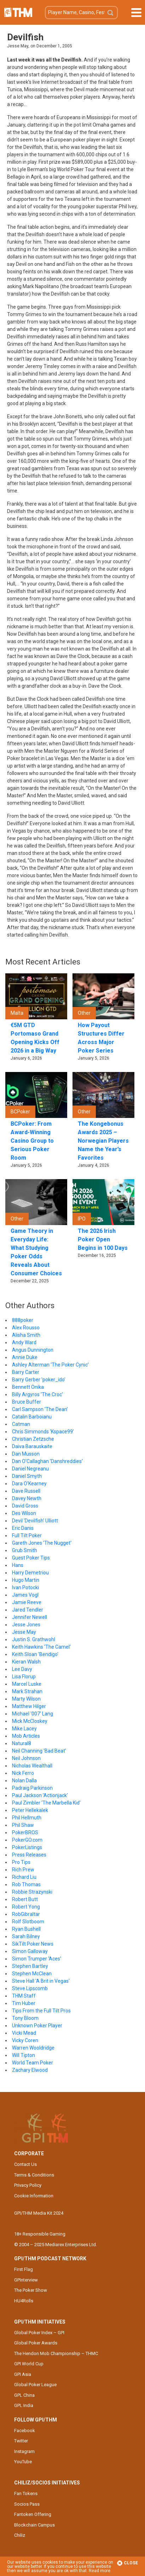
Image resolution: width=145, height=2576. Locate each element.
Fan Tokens (25, 2493)
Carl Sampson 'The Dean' (40, 1409)
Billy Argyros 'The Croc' (37, 1394)
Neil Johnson (26, 1758)
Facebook (24, 2430)
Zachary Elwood (30, 2070)
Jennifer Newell (29, 1617)
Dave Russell (26, 1491)
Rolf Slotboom (28, 1921)
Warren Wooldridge (33, 2048)
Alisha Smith (26, 1335)
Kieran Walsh (26, 1662)
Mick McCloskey (29, 1721)
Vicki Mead (24, 2033)
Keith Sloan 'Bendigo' (35, 1654)
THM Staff (24, 1996)
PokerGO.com (27, 1840)
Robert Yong (26, 1907)
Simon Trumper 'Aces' (36, 1959)
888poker (22, 1320)
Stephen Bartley (30, 1966)
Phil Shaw (23, 1825)
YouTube (23, 2461)
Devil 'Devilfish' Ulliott (35, 1520)
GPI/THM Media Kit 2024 (38, 2213)
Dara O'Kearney (29, 1483)
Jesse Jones (26, 1624)
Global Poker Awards (35, 2342)
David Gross (25, 1506)
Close (127, 2563)
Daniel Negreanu (30, 1468)
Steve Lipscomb (30, 1988)
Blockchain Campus (34, 2525)
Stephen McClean (32, 1973)
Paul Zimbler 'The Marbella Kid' (46, 1803)
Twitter (21, 2440)
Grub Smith (24, 1550)
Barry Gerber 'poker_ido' (38, 1379)
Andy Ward (24, 1342)
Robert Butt (25, 1899)
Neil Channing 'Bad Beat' (39, 1751)
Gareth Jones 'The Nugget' (41, 1543)
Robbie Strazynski (32, 1892)
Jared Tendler (27, 1610)
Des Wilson (24, 1513)
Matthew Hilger (29, 1706)
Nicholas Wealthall (32, 1765)
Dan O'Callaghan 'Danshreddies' (47, 1461)
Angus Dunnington (32, 1350)
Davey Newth (26, 1498)
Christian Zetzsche (33, 1439)
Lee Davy (22, 1669)
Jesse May (24, 1632)
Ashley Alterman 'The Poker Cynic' (50, 1365)
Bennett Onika (28, 1387)
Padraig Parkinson (32, 1788)
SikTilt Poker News (32, 1944)
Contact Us (25, 2164)
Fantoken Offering (32, 2514)
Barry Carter (25, 1372)
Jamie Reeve (26, 1602)
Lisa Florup (24, 1676)
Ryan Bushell (26, 1929)
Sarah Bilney (26, 1936)
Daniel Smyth (27, 1476)
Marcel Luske (26, 1684)
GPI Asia (22, 2374)
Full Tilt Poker (27, 1535)
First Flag (23, 2269)
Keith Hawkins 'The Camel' (41, 1647)
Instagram (24, 2451)
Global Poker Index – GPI (39, 2332)
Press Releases (29, 1855)
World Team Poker (32, 2062)
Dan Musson (26, 1454)
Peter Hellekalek (30, 1810)
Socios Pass (27, 2504)
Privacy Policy (27, 2185)
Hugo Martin (25, 1580)
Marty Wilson (26, 1699)
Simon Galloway (30, 1951)
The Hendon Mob (18, 12)
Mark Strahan (27, 1691)
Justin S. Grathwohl (33, 1639)
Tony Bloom (25, 2018)
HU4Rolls (23, 2300)
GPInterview (26, 2280)
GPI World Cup (29, 2363)
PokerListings (27, 1847)
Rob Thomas (26, 1884)
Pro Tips (21, 1862)
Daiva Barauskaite (32, 1446)
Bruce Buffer (26, 1402)
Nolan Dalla (24, 1780)
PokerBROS (25, 1832)
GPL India (23, 2405)
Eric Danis (23, 1528)
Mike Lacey (24, 1728)
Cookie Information (33, 2195)
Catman (21, 1424)
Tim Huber (23, 2003)
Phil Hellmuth (26, 1817)
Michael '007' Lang (32, 1714)
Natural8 (21, 1743)
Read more (99, 2570)
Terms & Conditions (34, 2175)
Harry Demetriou (30, 1572)
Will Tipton (23, 2055)
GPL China (24, 2395)
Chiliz (19, 2535)
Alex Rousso (26, 1327)
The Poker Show (30, 2290)
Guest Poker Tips (31, 1558)
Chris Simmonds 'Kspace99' (43, 1431)
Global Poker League (35, 2384)
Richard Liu (24, 1877)
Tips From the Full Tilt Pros (41, 2010)
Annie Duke (24, 1357)
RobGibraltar (26, 1914)
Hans (17, 1565)
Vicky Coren (25, 2040)
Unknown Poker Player (37, 2025)
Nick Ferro (23, 1773)
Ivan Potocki (25, 1587)
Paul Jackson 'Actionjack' (40, 1795)
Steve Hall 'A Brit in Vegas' (41, 1981)
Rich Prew (23, 1869)
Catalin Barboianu (32, 1417)
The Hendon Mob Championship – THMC (56, 2353)
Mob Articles (26, 1736)
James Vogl (25, 1595)
